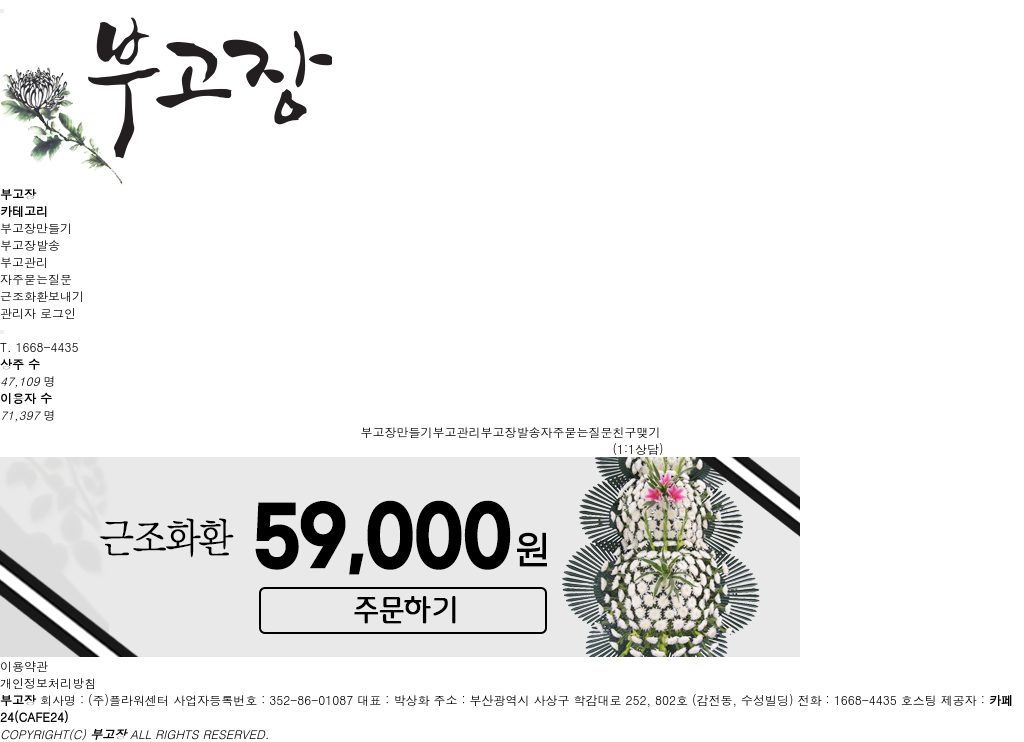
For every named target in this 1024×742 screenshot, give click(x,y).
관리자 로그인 (38, 312)
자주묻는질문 (36, 278)
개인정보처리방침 (48, 682)
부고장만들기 (36, 227)
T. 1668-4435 (39, 346)
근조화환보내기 (42, 295)
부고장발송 (30, 244)
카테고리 (24, 210)
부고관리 (24, 261)
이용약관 (24, 665)
